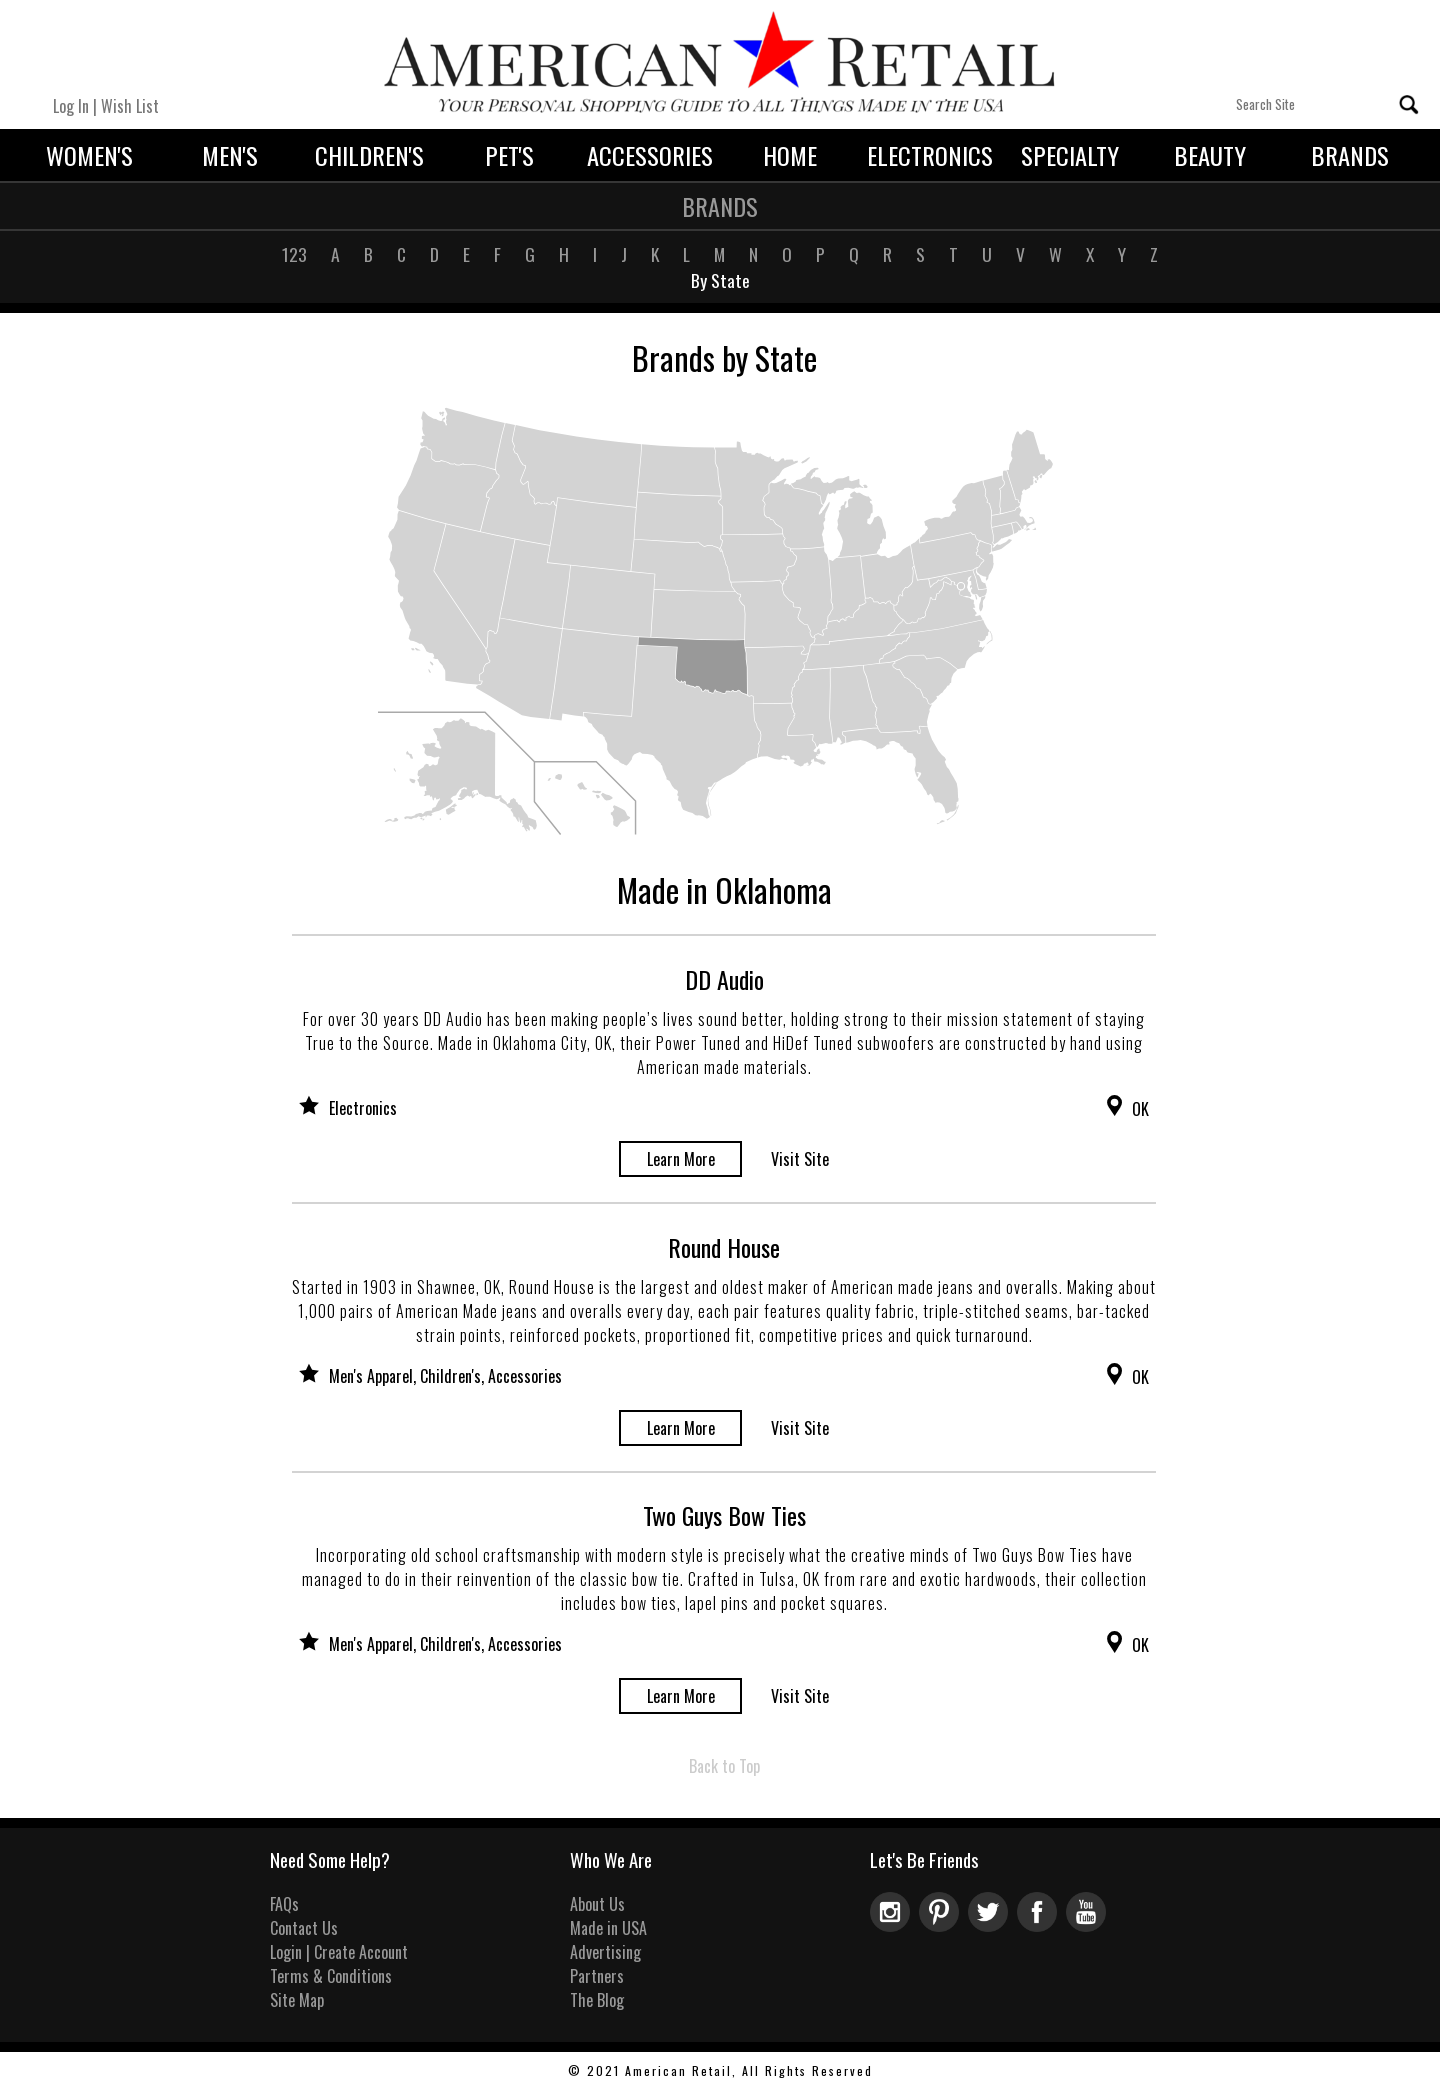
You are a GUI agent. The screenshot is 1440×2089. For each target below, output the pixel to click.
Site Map (297, 2000)
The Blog (597, 2000)
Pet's (509, 155)
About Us (597, 1904)
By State (720, 280)
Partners (597, 1976)
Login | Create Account (339, 1952)
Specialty (1070, 155)
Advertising (605, 1952)
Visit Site (800, 1159)
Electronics (930, 155)
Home (790, 155)
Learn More (681, 1159)
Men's (230, 155)
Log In (71, 106)
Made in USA (608, 1928)
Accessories (650, 155)
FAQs (284, 1904)
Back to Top (724, 1766)
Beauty (1210, 155)
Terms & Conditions (331, 1976)
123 (294, 254)
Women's (89, 155)
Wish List (130, 106)
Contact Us (304, 1928)
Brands (1350, 155)
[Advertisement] (1304, 660)
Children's (369, 155)
